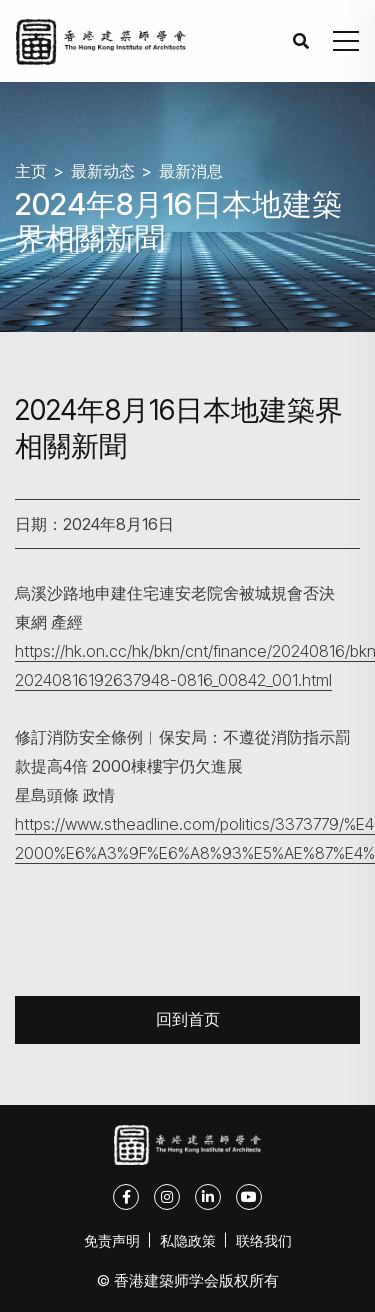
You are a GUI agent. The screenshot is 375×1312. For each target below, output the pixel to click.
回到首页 (188, 1019)
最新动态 (103, 171)
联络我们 (264, 1240)
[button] (346, 41)
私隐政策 (188, 1240)
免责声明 (112, 1240)
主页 (31, 171)
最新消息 (191, 171)
